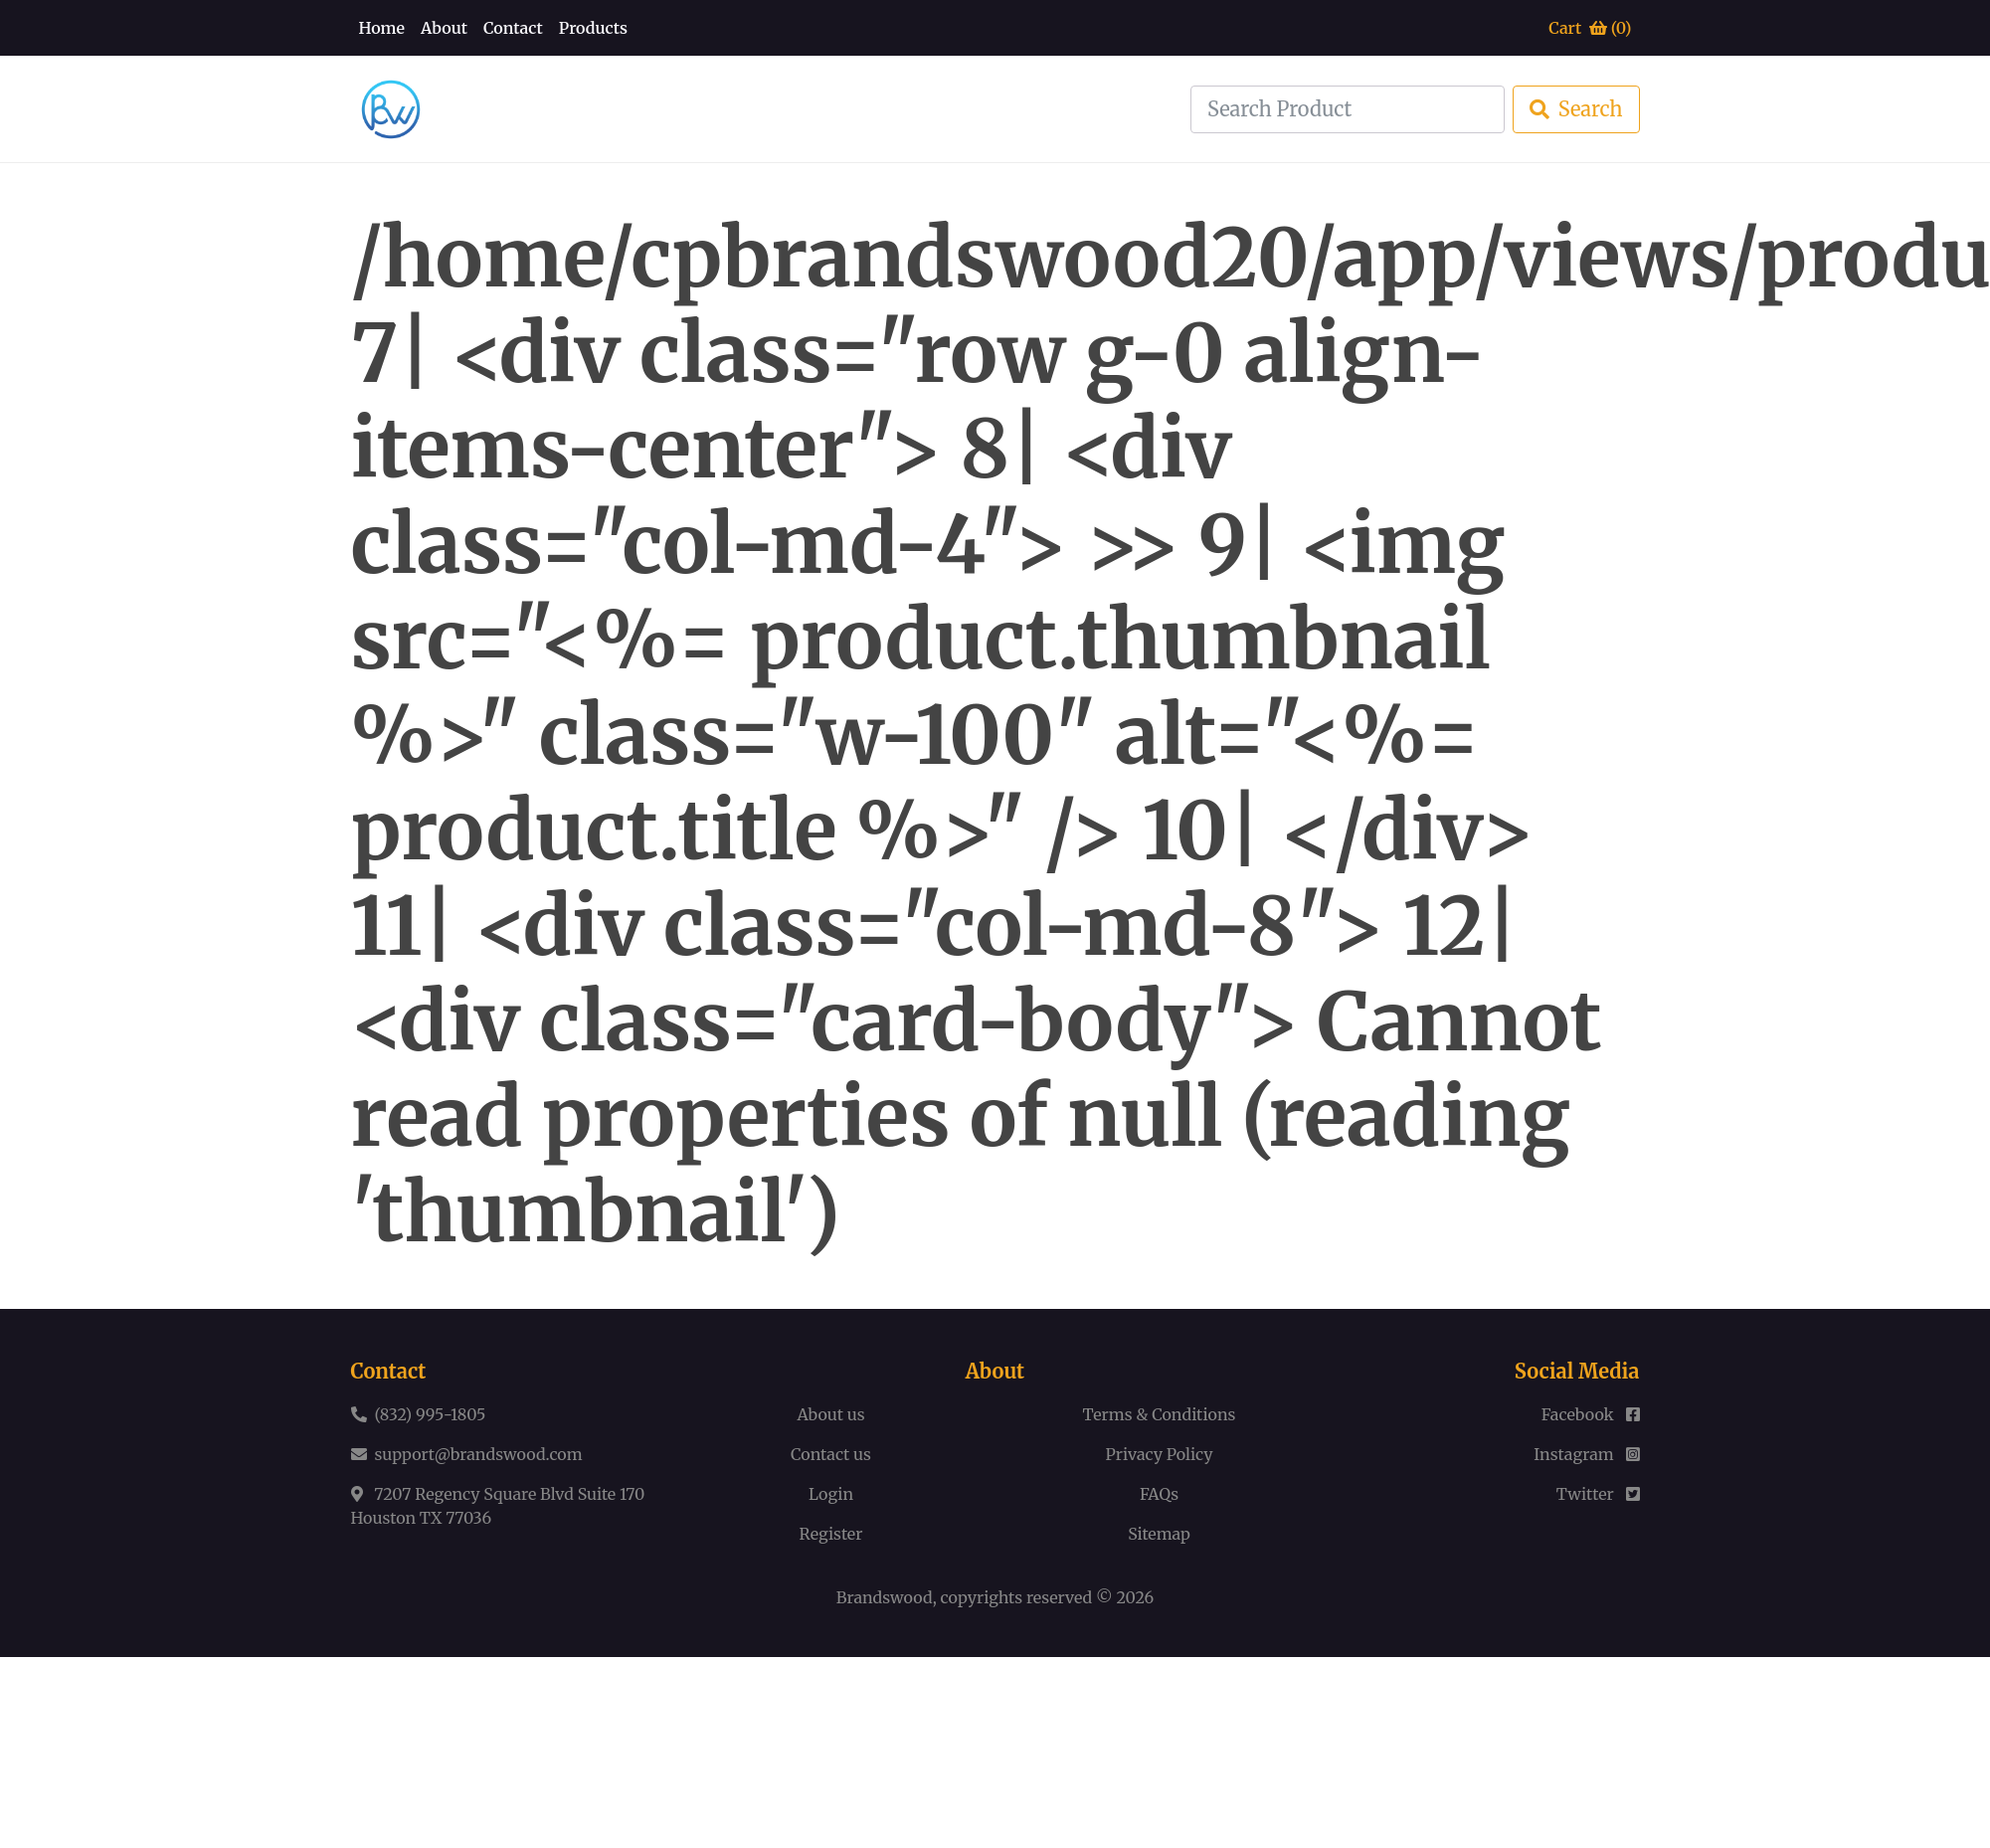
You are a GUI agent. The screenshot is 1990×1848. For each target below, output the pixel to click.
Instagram (1586, 1454)
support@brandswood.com (479, 1454)
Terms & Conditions (1159, 1414)
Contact (513, 28)
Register (831, 1534)
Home (382, 28)
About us (830, 1414)
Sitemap (1159, 1534)
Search (1576, 108)
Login (831, 1494)
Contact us (831, 1454)
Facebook (1590, 1414)
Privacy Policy (1159, 1454)
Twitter (1598, 1494)
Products (593, 28)
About (444, 28)
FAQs (1159, 1494)
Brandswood (884, 1597)
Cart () (1589, 28)
